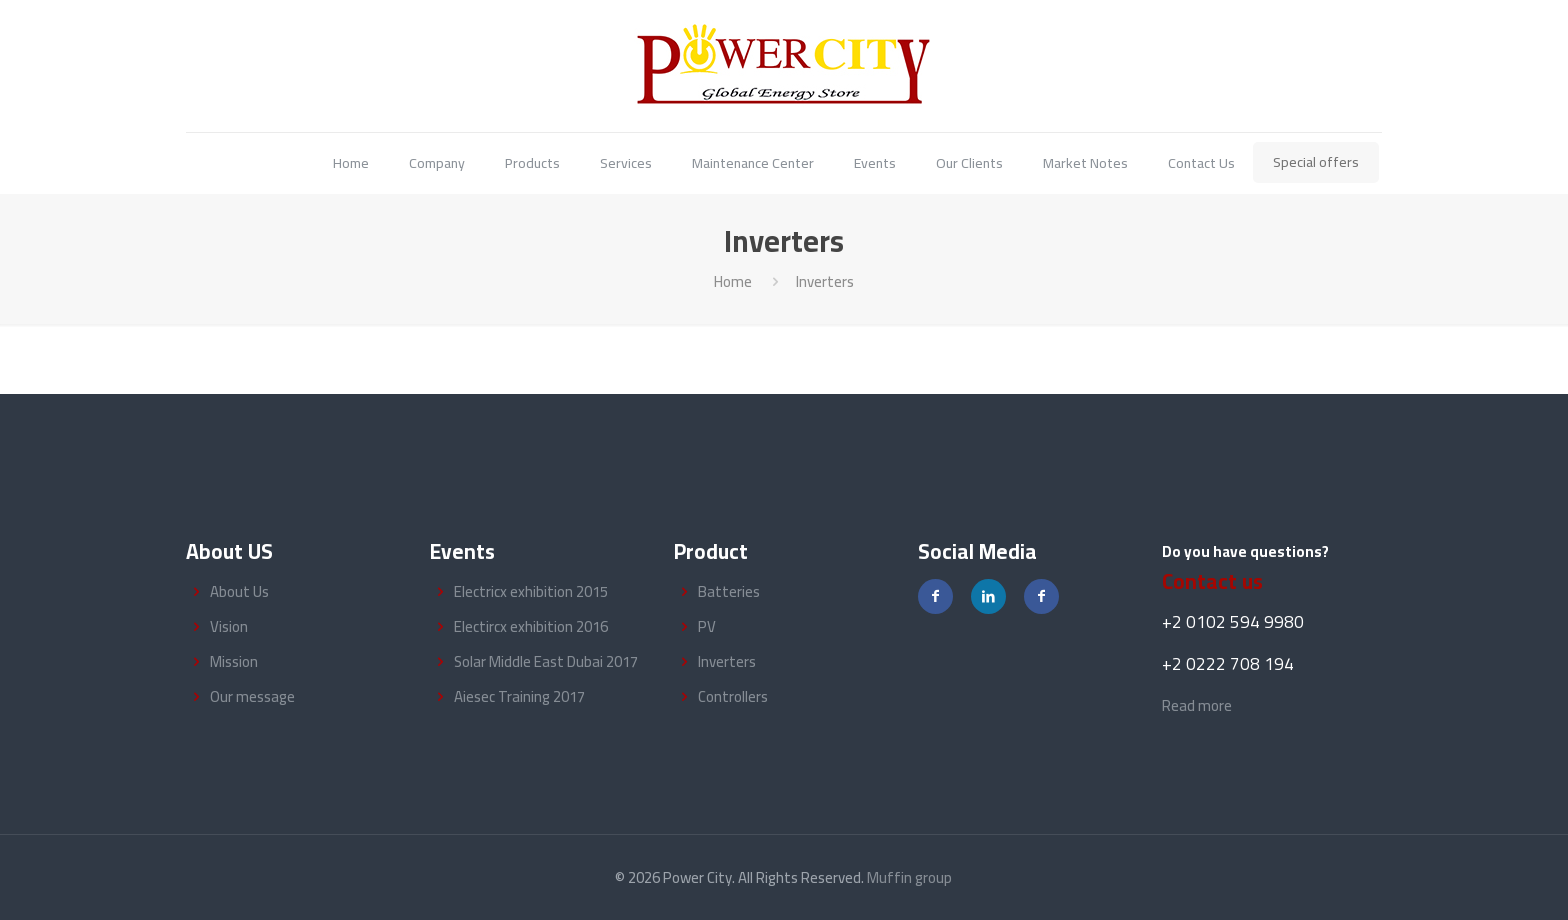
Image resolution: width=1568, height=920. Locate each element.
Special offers (1316, 162)
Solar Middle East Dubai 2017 (546, 661)
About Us (239, 591)
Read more (1197, 705)
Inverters (727, 661)
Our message (252, 696)
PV (707, 626)
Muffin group (909, 877)
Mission (234, 661)
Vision (229, 626)
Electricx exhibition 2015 (531, 591)
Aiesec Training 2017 (519, 696)
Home (733, 281)
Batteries (729, 591)
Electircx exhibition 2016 (531, 626)
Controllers (733, 696)
